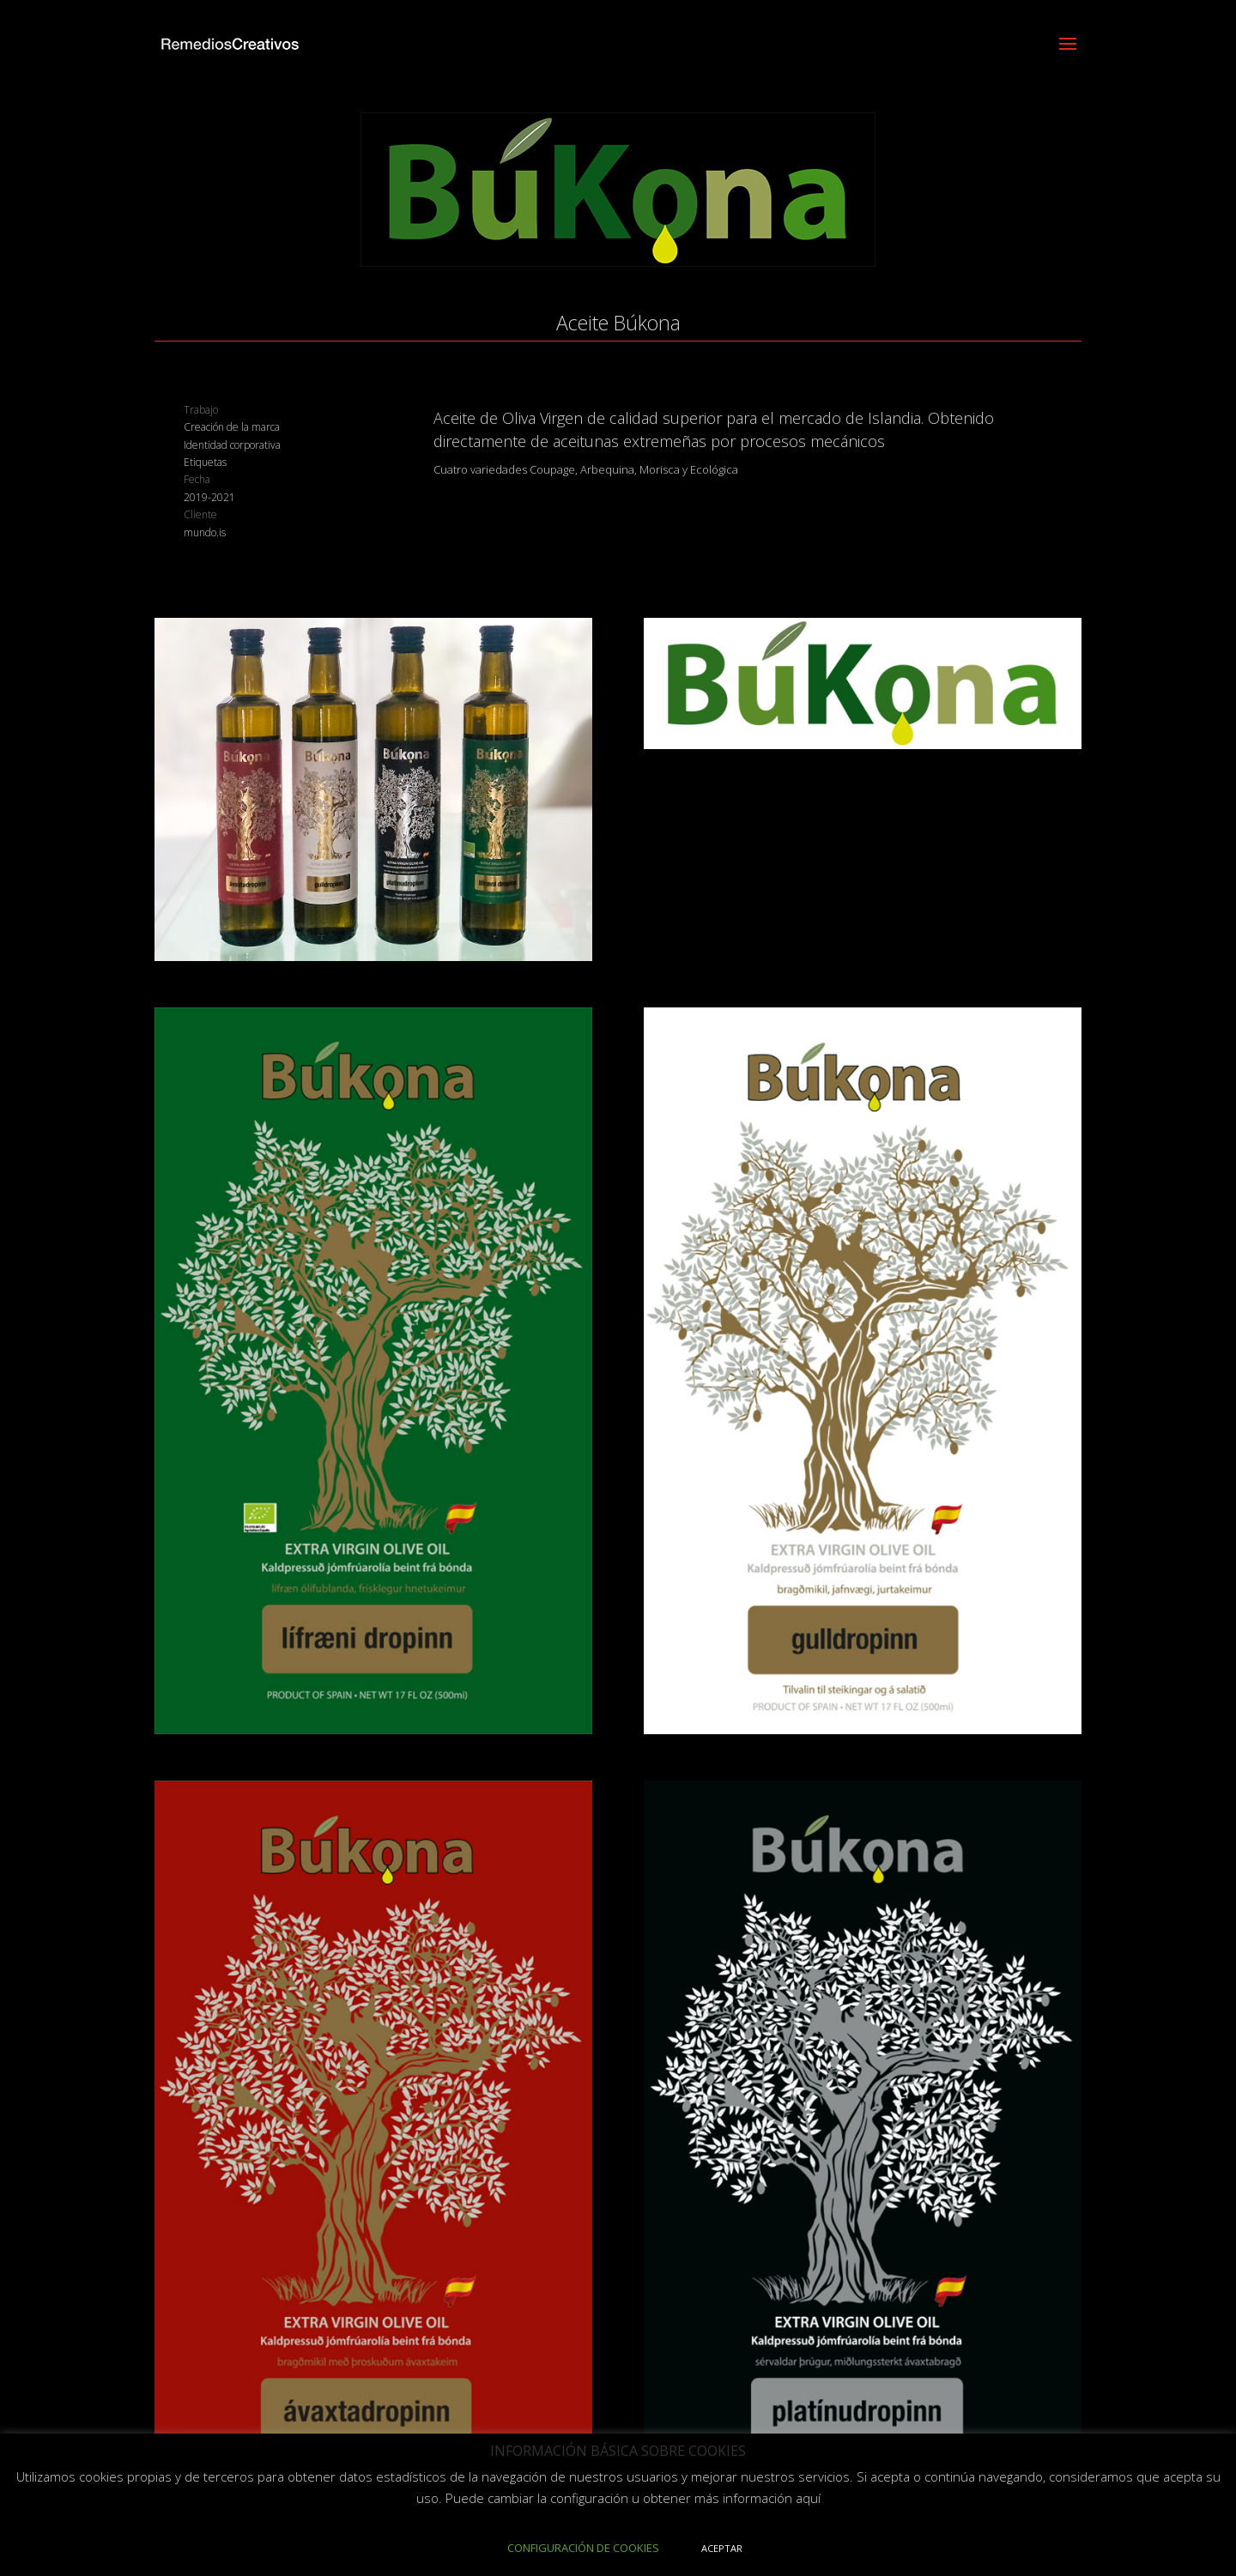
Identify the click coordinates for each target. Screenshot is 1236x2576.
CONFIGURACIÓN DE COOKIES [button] (583, 2547)
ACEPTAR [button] (721, 2548)
